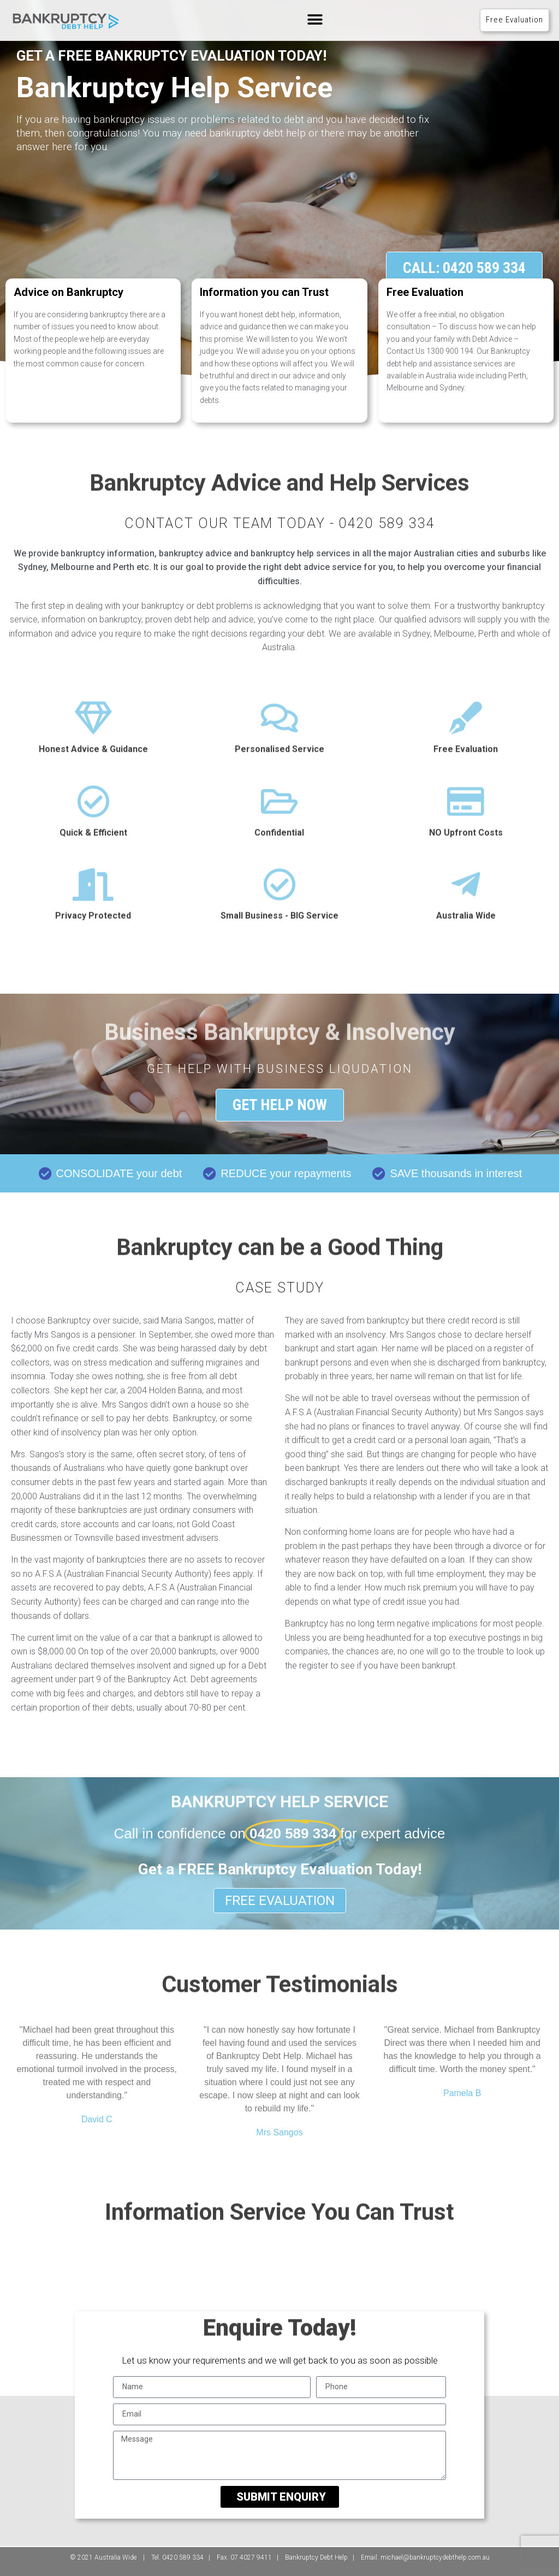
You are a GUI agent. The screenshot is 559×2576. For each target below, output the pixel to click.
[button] (314, 20)
